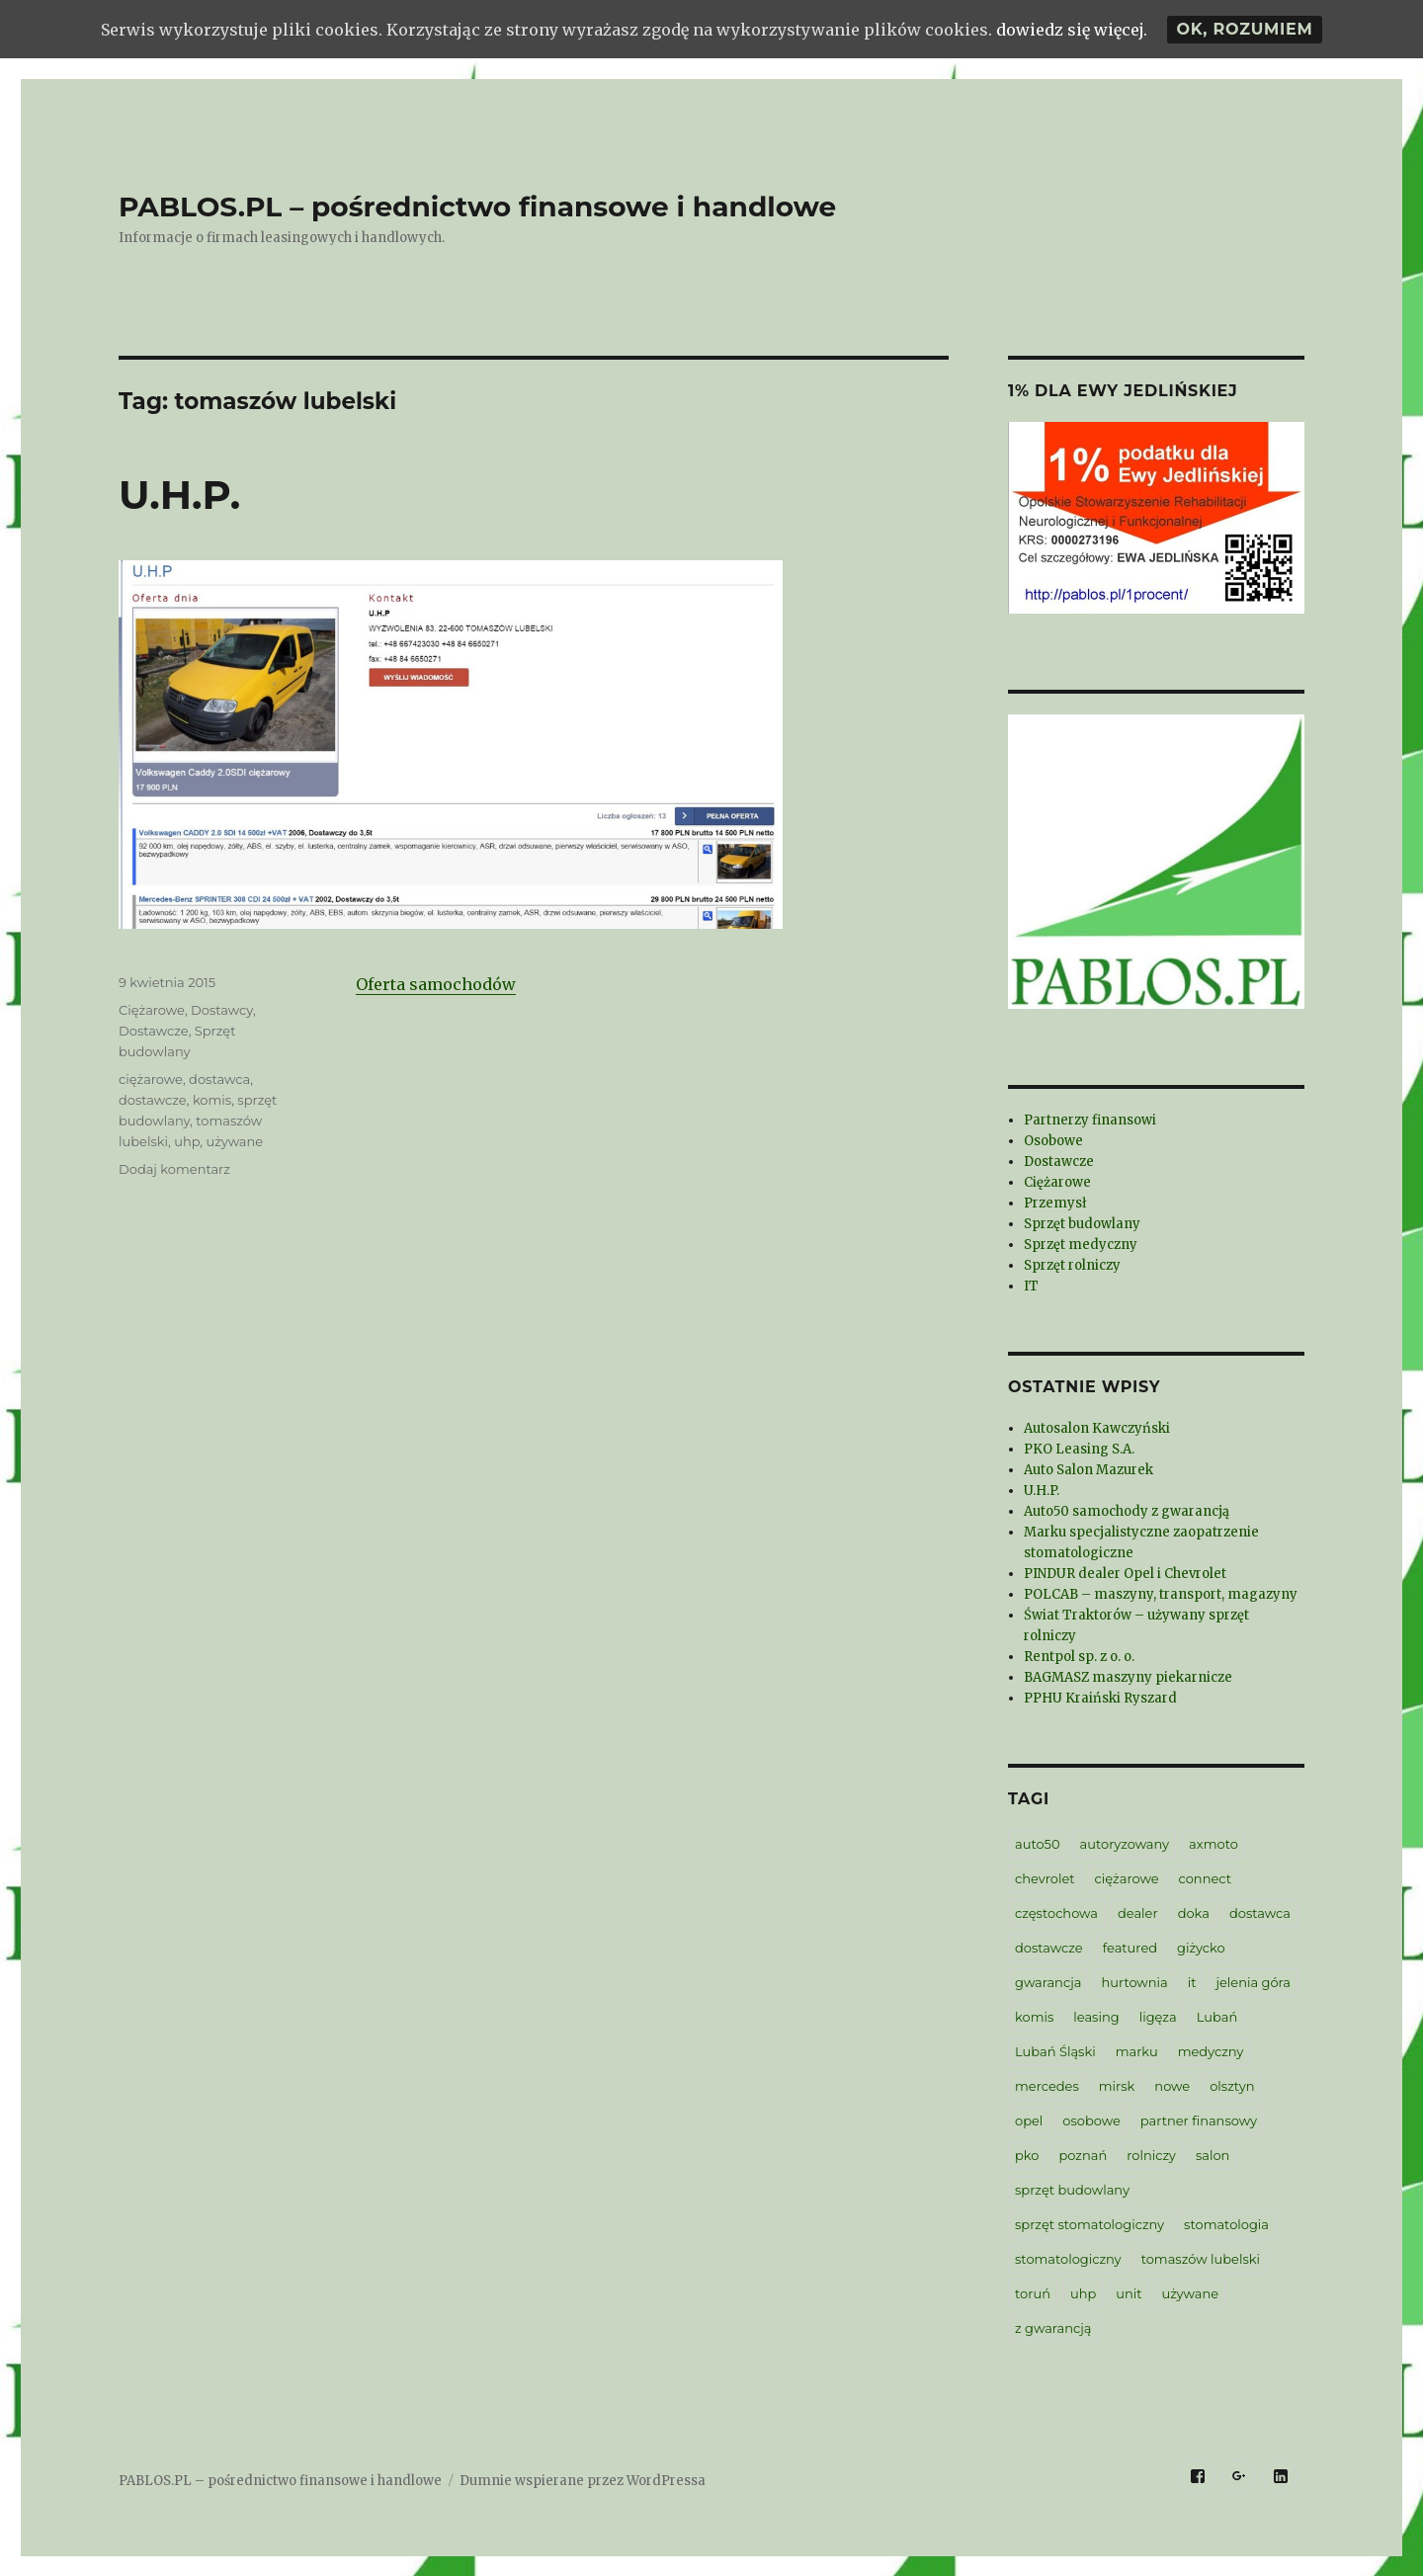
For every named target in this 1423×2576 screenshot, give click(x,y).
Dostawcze (154, 1031)
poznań (1082, 2155)
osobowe (1091, 2120)
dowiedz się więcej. (1071, 30)
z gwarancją (1053, 2328)
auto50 (1037, 1844)
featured (1130, 1947)
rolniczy (1151, 2155)
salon (1212, 2155)
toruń (1032, 2293)
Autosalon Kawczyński (1097, 1428)
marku (1137, 2051)
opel (1029, 2120)
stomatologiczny (1068, 2259)
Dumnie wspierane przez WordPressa (583, 2480)
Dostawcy (222, 1010)
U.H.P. (179, 494)
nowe (1172, 2086)
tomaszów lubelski (1200, 2259)
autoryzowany (1125, 1844)
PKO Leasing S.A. (1079, 1449)
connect (1205, 1878)
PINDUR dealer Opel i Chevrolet (1125, 1573)
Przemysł (1055, 1203)
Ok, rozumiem (1244, 29)
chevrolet (1045, 1878)
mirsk (1117, 2086)
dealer (1138, 1913)
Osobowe (1053, 1140)
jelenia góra (1253, 1982)
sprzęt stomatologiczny (1089, 2224)
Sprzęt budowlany (1082, 1223)
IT (1031, 1286)
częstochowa (1056, 1913)
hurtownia (1134, 1982)
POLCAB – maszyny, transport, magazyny (1160, 1594)
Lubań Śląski (1055, 2051)
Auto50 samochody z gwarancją (1126, 1511)
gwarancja (1048, 1982)
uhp (187, 1141)
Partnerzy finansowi (1090, 1120)
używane (235, 1141)
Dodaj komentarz (174, 1169)
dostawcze (153, 1100)
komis (212, 1100)
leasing (1096, 2017)
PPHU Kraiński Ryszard (1100, 1698)
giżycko (1201, 1947)
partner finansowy (1198, 2120)
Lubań (1217, 2017)
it (1192, 1982)
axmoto (1213, 1844)
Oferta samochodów (436, 984)
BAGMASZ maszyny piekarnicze (1128, 1677)
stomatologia (1226, 2224)
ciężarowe (151, 1079)
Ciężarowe (152, 1010)
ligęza (1158, 2017)
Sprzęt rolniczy (1072, 1265)
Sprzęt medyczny (1080, 1244)
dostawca (219, 1079)
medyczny (1211, 2051)
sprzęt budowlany (1072, 2190)
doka (1194, 1913)
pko (1027, 2155)
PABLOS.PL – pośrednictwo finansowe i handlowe (477, 206)
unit (1128, 2293)
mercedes (1047, 2086)
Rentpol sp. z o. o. (1079, 1656)
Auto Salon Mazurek (1088, 1469)
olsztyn (1232, 2086)
